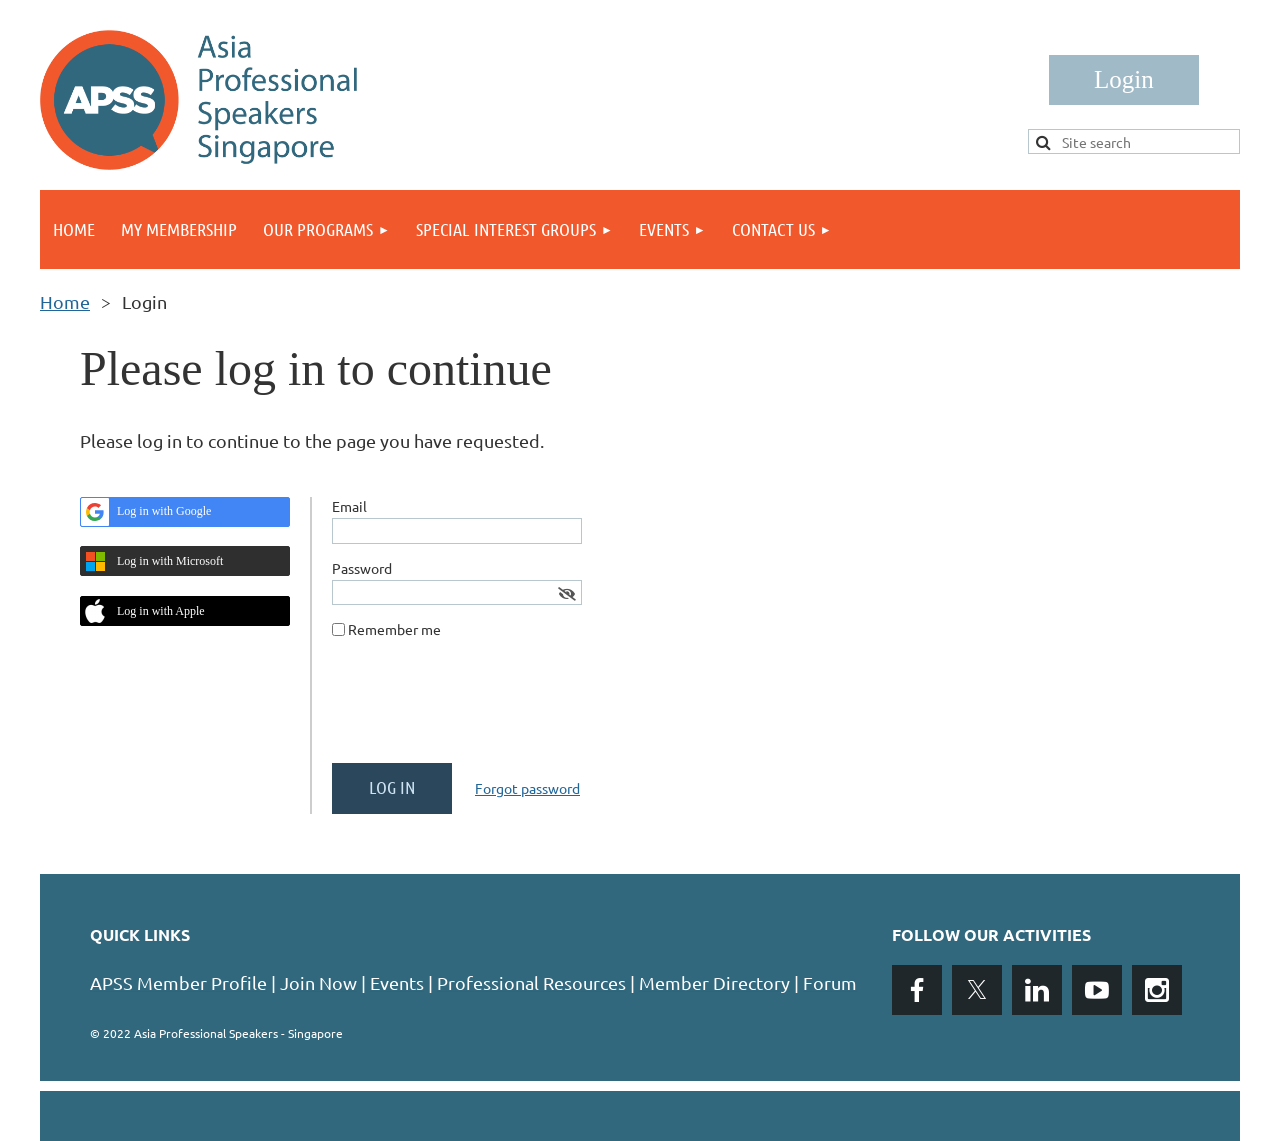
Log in (1124, 80)
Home (65, 301)
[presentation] (484, 709)
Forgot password (527, 788)
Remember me (394, 629)
